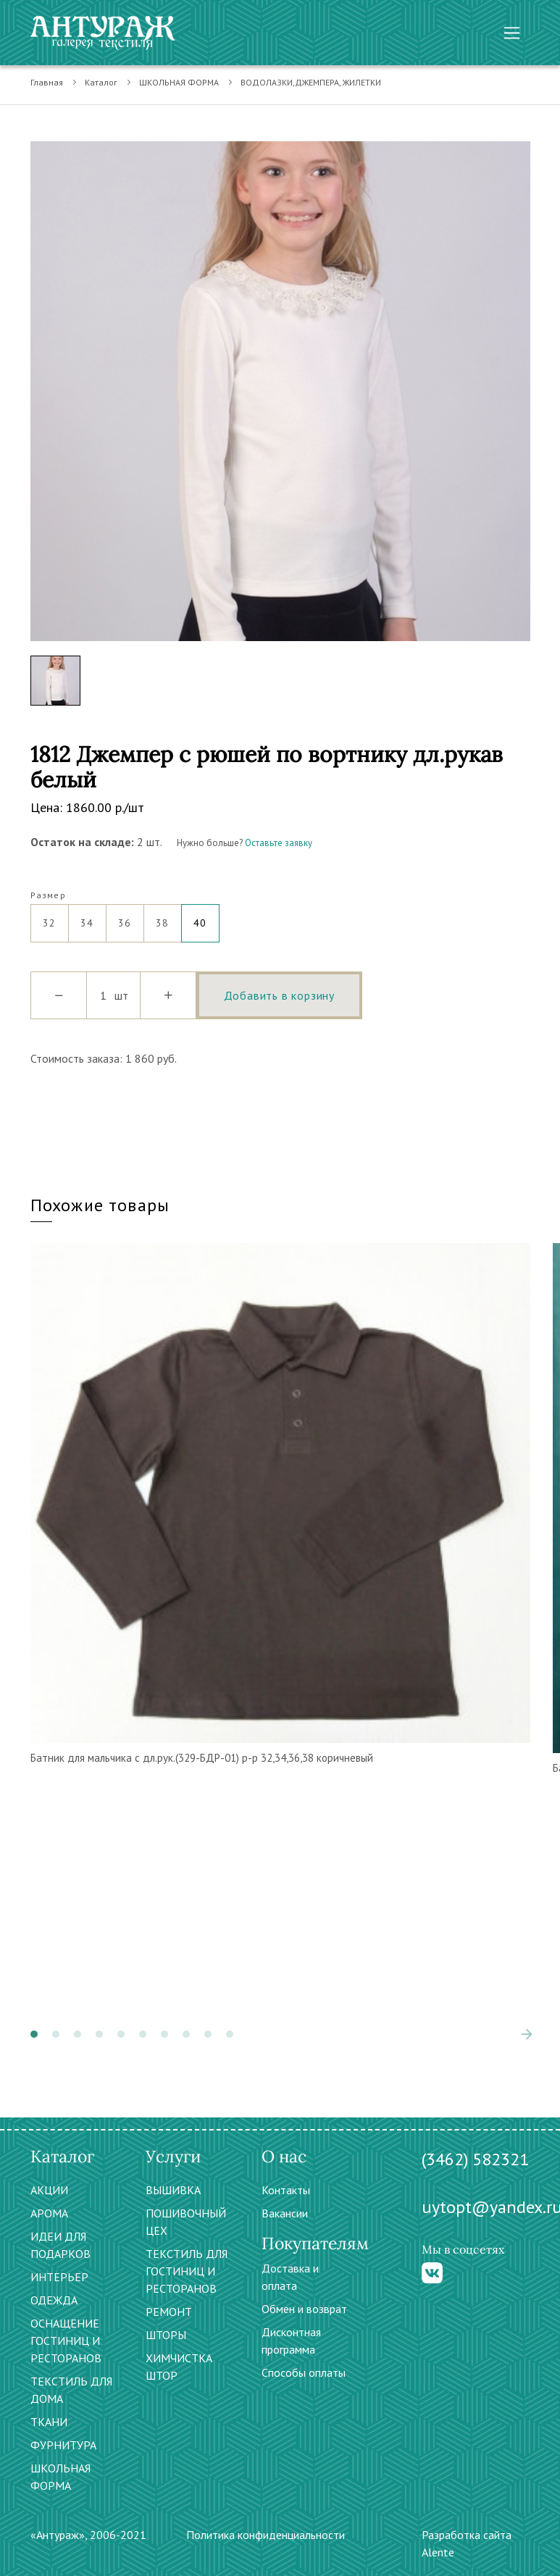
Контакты (286, 2190)
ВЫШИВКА (173, 2190)
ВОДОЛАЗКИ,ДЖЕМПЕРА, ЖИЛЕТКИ (311, 82)
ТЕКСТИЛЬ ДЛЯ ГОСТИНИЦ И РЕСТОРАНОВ (186, 2271)
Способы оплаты (304, 2372)
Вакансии (285, 2213)
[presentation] (527, 2034)
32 (50, 917)
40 (200, 917)
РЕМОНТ (169, 2311)
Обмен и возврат (304, 2308)
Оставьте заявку (278, 843)
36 (125, 917)
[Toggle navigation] (511, 33)
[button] (34, 2034)
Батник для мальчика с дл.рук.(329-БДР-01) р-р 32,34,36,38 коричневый (201, 1758)
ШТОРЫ (166, 2335)
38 (163, 917)
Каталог (101, 82)
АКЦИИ (49, 2190)
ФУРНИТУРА (63, 2445)
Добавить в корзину (279, 995)
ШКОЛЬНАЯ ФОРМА (179, 82)
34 (87, 917)
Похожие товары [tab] (100, 1205)
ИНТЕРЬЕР (59, 2277)
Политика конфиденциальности (265, 2534)
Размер (48, 895)
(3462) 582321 (475, 2159)
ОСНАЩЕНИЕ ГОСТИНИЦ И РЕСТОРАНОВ (65, 2340)
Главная (46, 82)
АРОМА (49, 2213)
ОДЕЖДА (54, 2300)
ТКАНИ (48, 2421)
